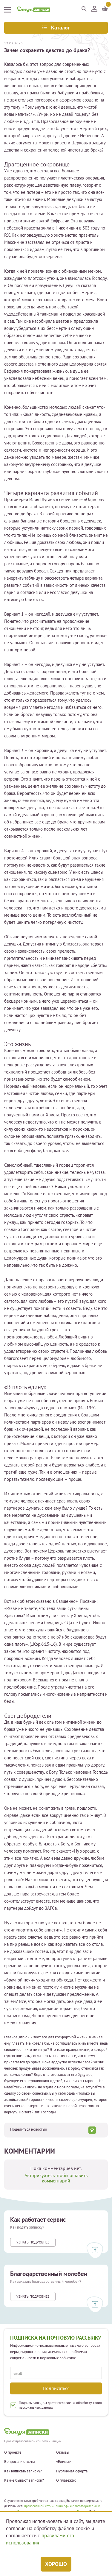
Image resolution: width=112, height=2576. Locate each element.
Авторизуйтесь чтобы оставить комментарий (56, 2178)
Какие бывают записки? (24, 2480)
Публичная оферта (72, 2471)
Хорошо (56, 2564)
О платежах (66, 2480)
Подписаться (56, 2388)
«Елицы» (63, 2461)
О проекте (13, 2452)
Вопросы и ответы (19, 2461)
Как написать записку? (23, 2471)
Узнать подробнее (32, 2242)
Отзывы (62, 2452)
